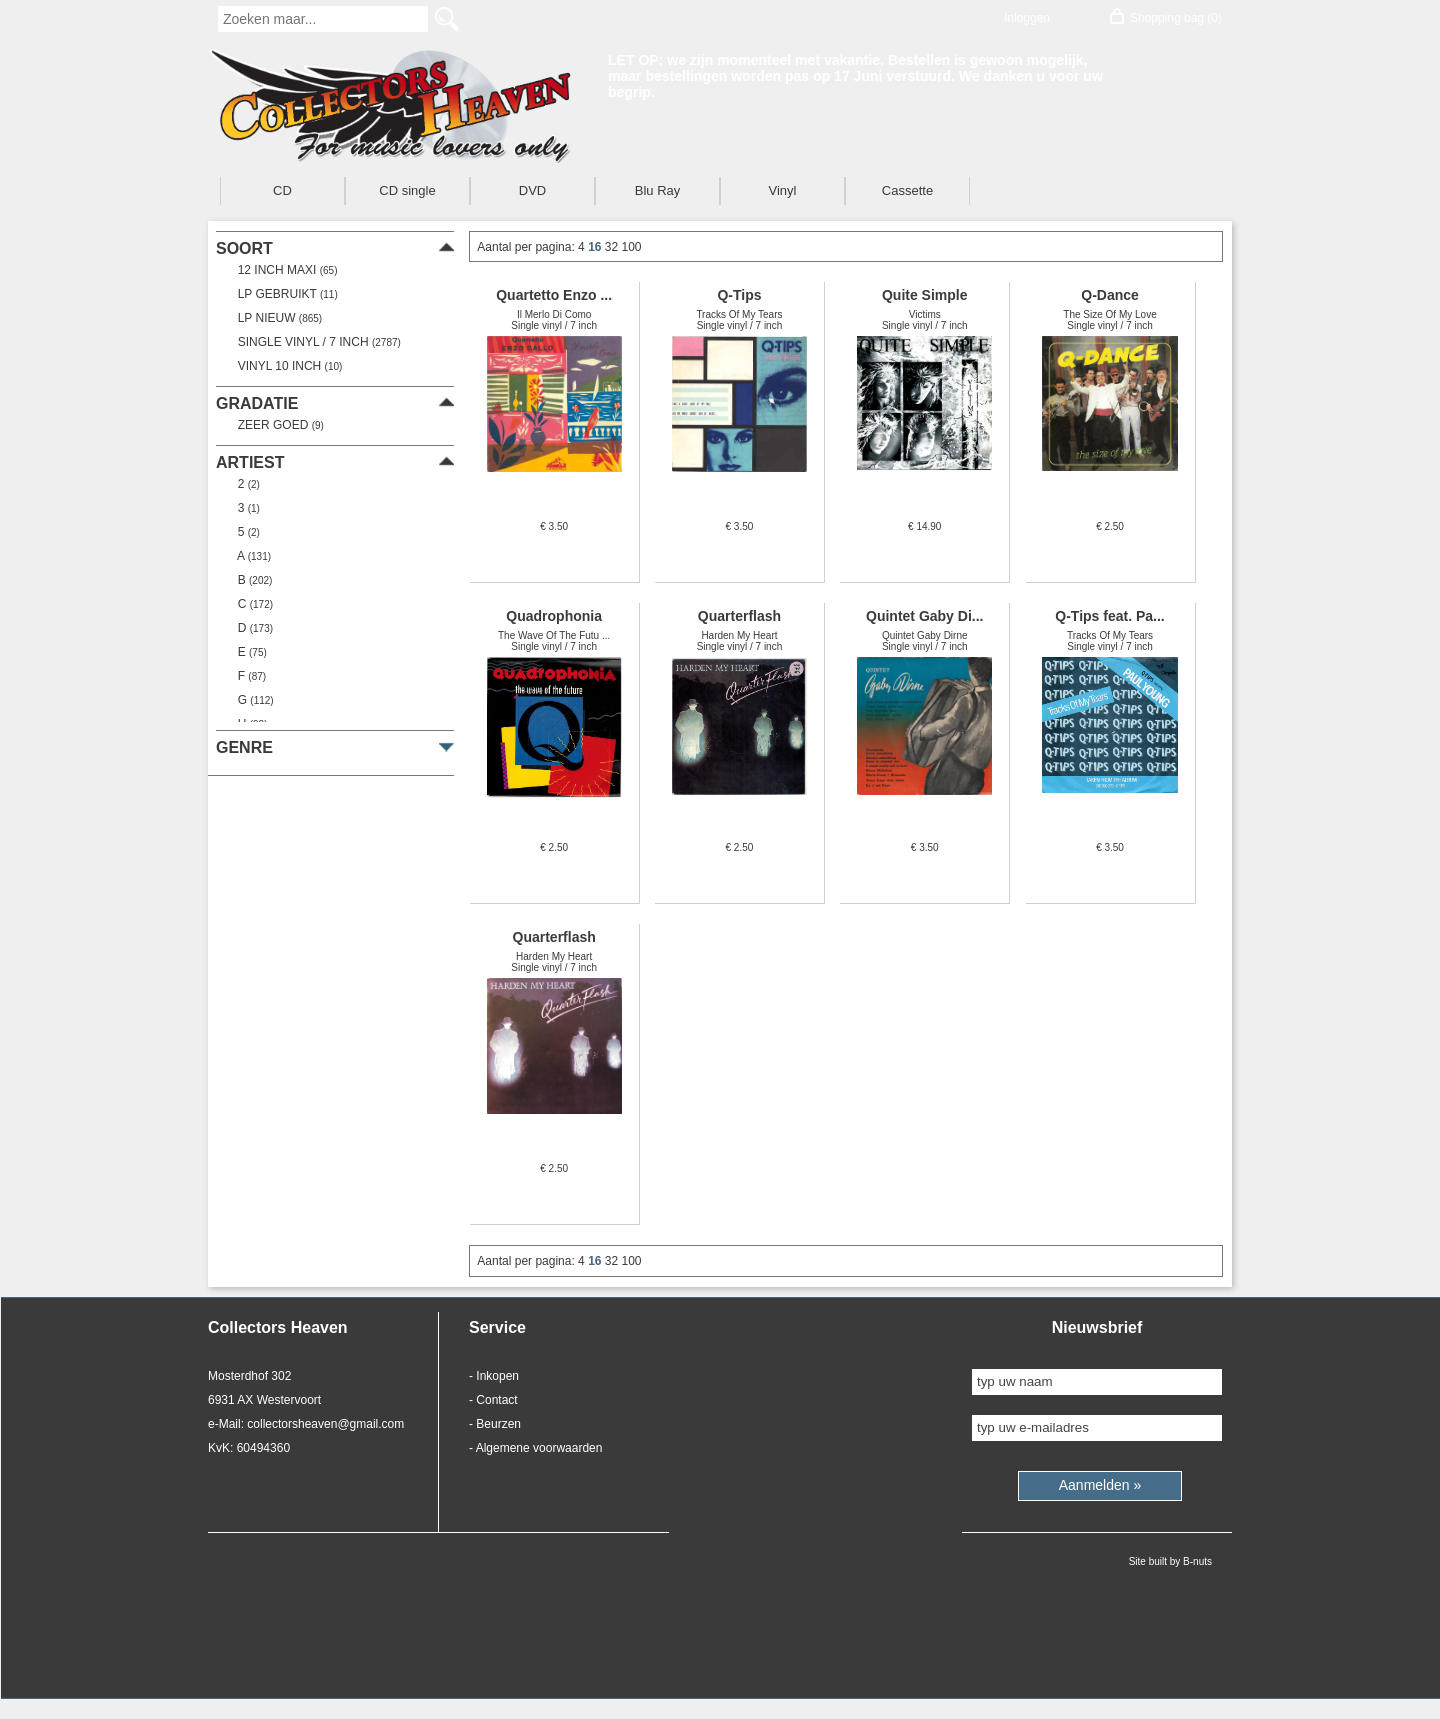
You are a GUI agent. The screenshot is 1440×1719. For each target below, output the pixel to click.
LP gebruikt (284, 294)
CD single (407, 190)
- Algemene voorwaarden (535, 1448)
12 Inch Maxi (284, 270)
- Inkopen (494, 1376)
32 (613, 247)
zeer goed (277, 425)
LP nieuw (276, 318)
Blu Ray (658, 190)
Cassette (907, 190)
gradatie (257, 403)
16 (596, 247)
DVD (532, 190)
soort (244, 248)
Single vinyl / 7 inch (316, 342)
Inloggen (1027, 18)
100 (632, 247)
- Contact (493, 1400)
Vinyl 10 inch (286, 366)
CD (282, 190)
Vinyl (783, 190)
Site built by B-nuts (1170, 1561)
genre (244, 747)
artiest (250, 462)
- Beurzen (495, 1424)
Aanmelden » (1100, 1485)
